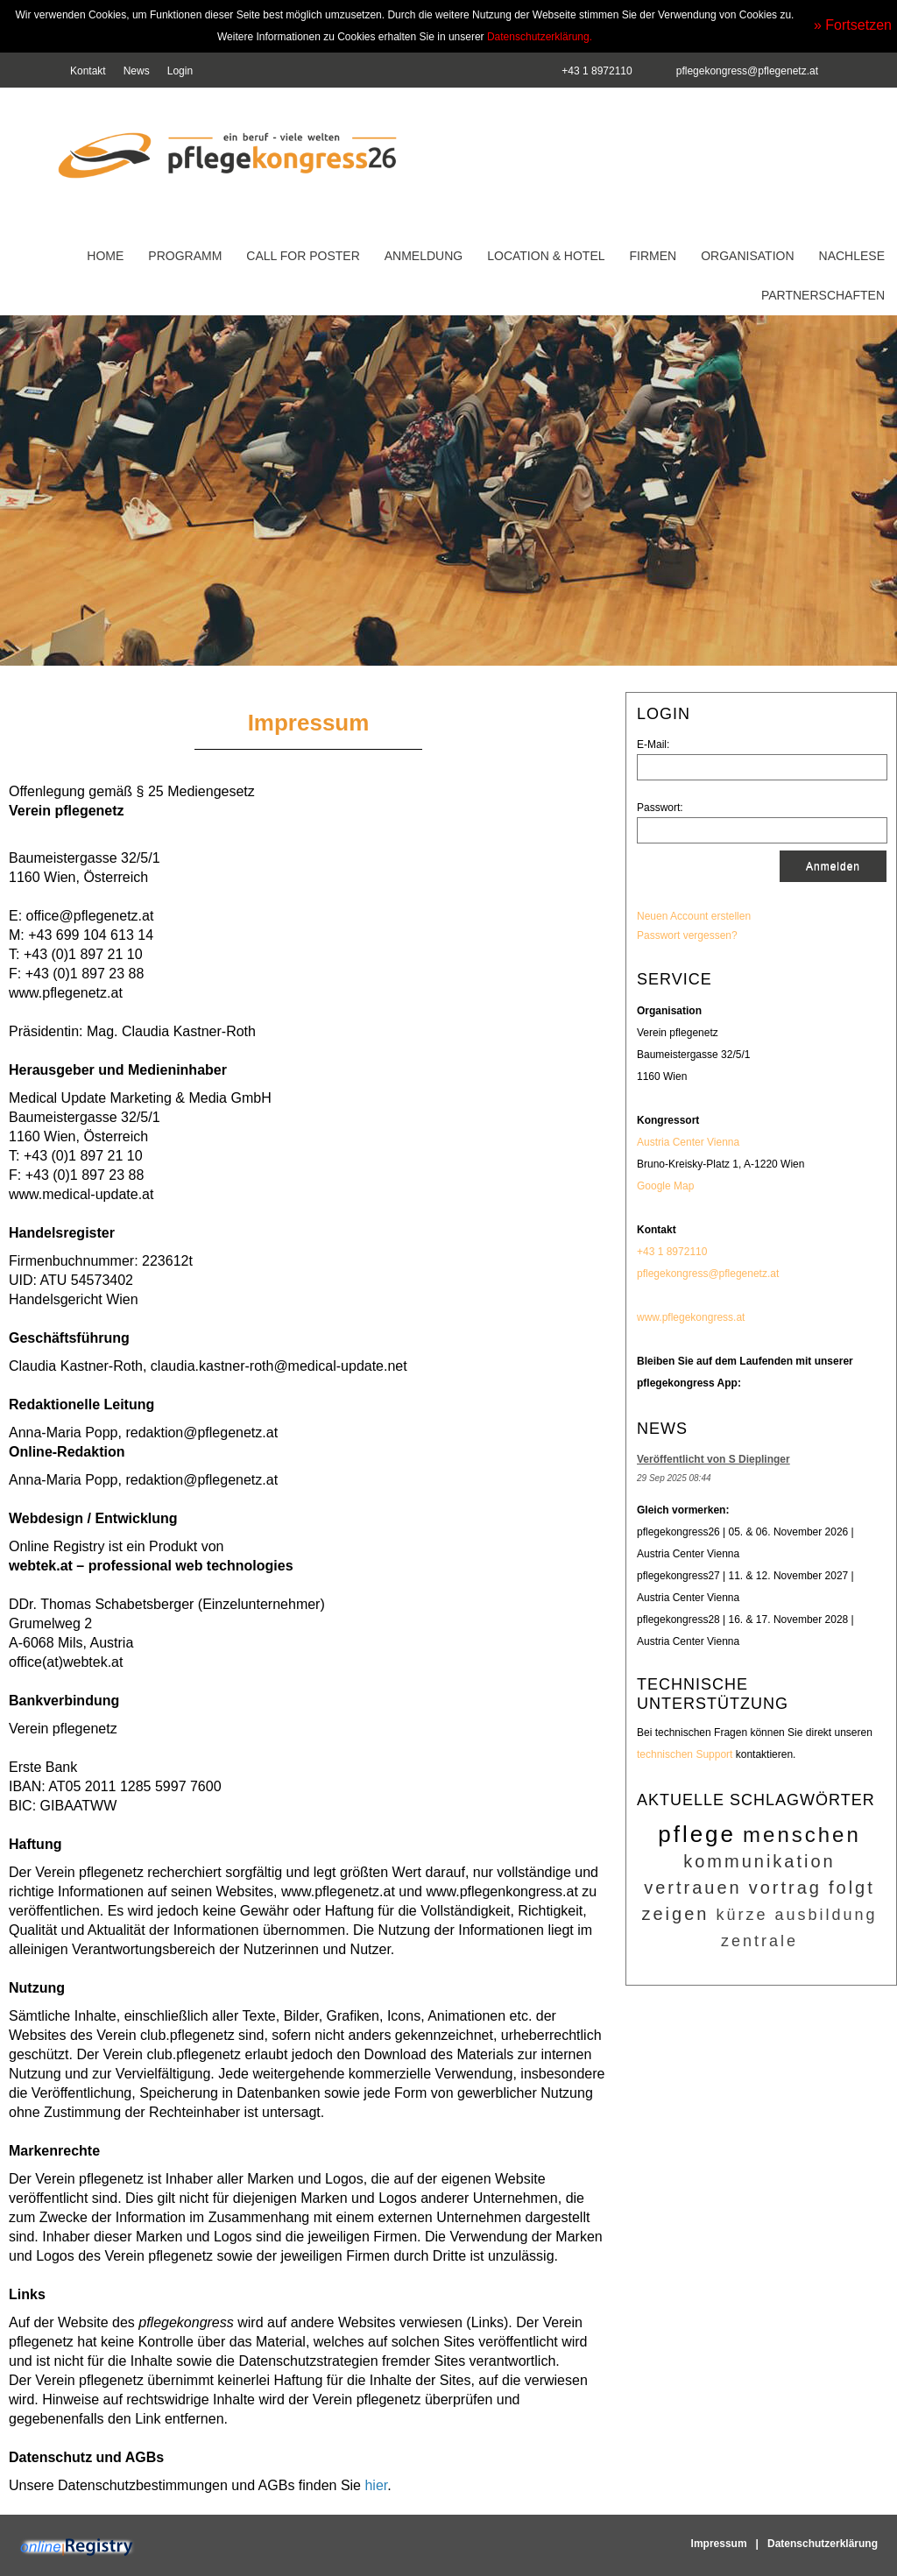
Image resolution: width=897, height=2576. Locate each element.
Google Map (665, 1186)
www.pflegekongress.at (691, 1317)
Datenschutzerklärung (822, 2543)
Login (180, 71)
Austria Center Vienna (688, 1142)
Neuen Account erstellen (694, 916)
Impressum (719, 2543)
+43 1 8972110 (672, 1252)
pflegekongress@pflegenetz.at (747, 71)
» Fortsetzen (853, 25)
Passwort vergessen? (687, 935)
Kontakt (88, 71)
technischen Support (684, 1754)
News (137, 71)
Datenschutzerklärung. (539, 37)
